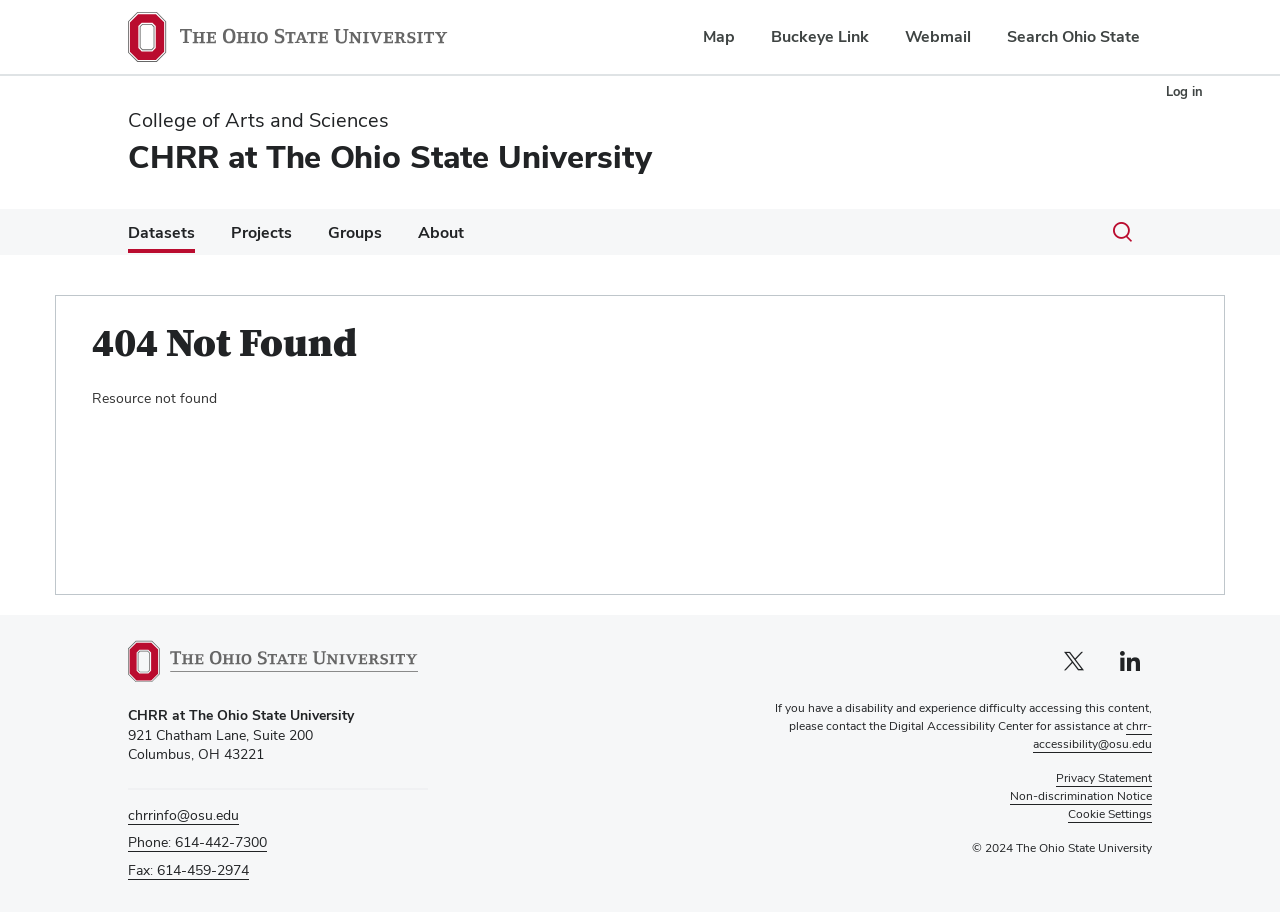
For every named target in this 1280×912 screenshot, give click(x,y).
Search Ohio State (1073, 36)
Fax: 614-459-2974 (188, 870)
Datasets (161, 232)
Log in (1184, 91)
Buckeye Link (820, 36)
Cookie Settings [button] (1110, 814)
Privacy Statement (1104, 778)
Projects (261, 232)
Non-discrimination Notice (1081, 796)
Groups (355, 232)
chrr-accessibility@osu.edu (1092, 735)
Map (719, 36)
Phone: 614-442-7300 (197, 842)
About (441, 232)
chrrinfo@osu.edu (183, 815)
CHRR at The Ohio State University (390, 156)
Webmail (938, 36)
